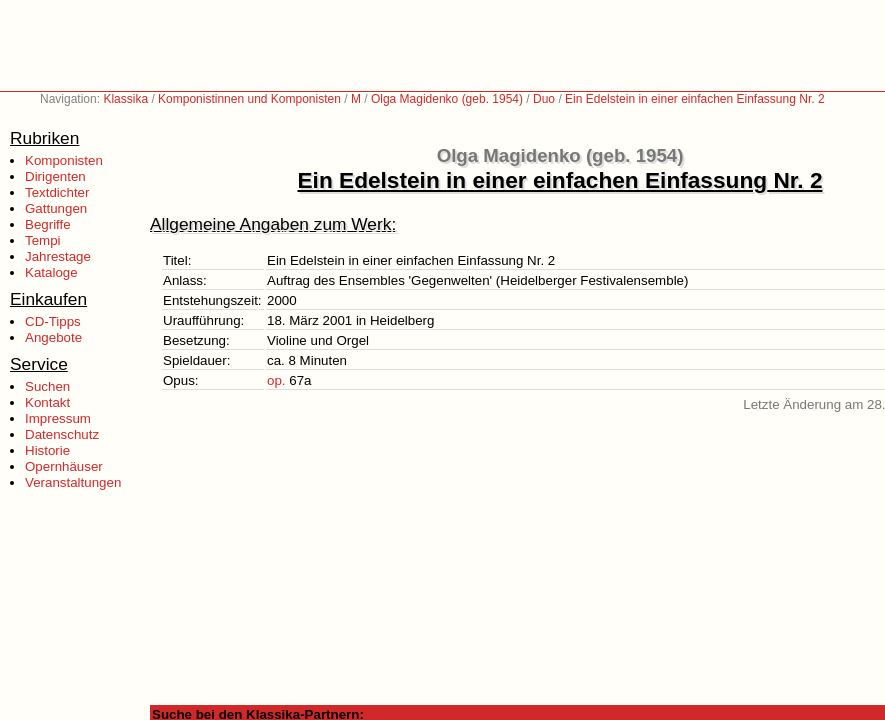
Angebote (53, 337)
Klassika (125, 99)
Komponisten (64, 160)
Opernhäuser (64, 466)
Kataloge (51, 272)
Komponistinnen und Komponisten (249, 99)
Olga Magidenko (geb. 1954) (447, 99)
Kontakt (47, 402)
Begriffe (48, 224)
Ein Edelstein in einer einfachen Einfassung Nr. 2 (695, 99)
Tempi (43, 240)
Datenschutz (62, 434)
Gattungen (56, 208)
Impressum (58, 418)
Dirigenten (55, 176)
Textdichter (57, 192)
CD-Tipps (53, 321)
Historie (47, 450)
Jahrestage (58, 256)
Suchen (47, 386)
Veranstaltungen (73, 482)
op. (276, 380)
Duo (544, 99)
